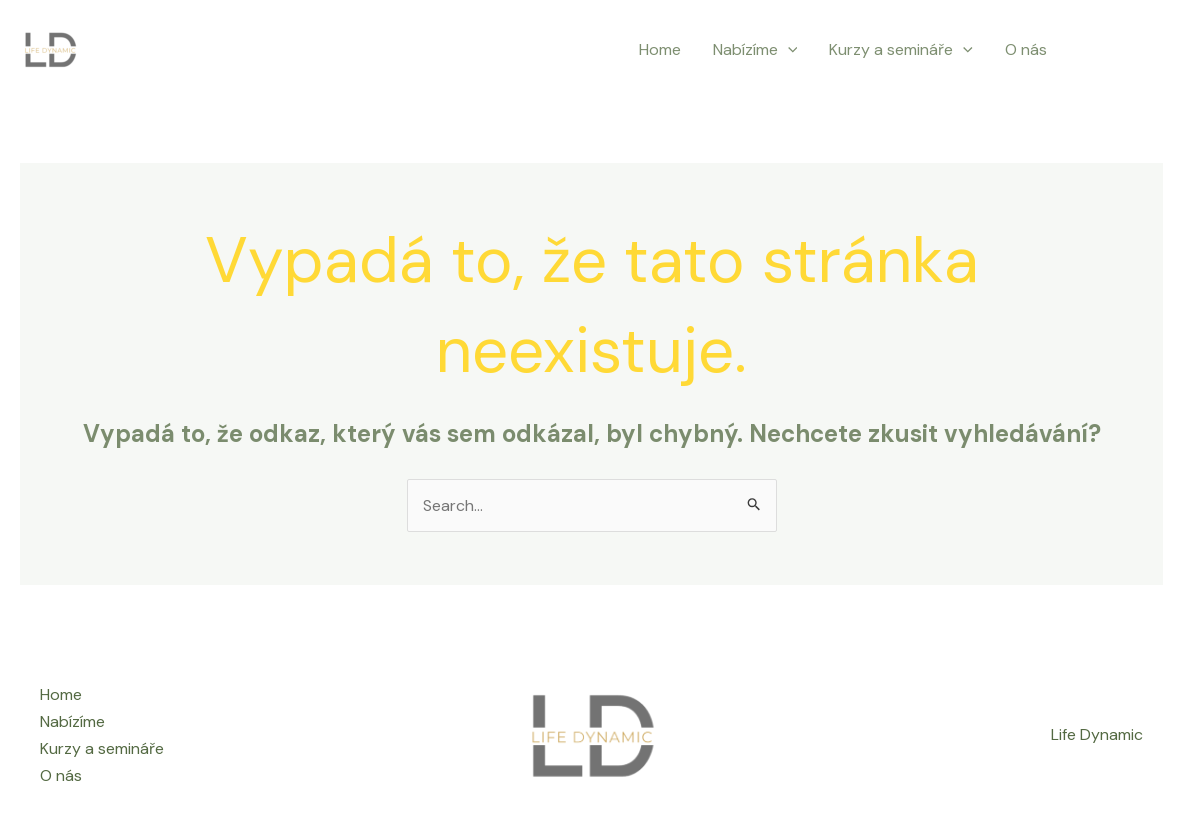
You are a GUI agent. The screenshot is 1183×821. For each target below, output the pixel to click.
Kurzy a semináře (901, 50)
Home (660, 49)
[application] (788, 50)
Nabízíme (755, 50)
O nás (1026, 49)
